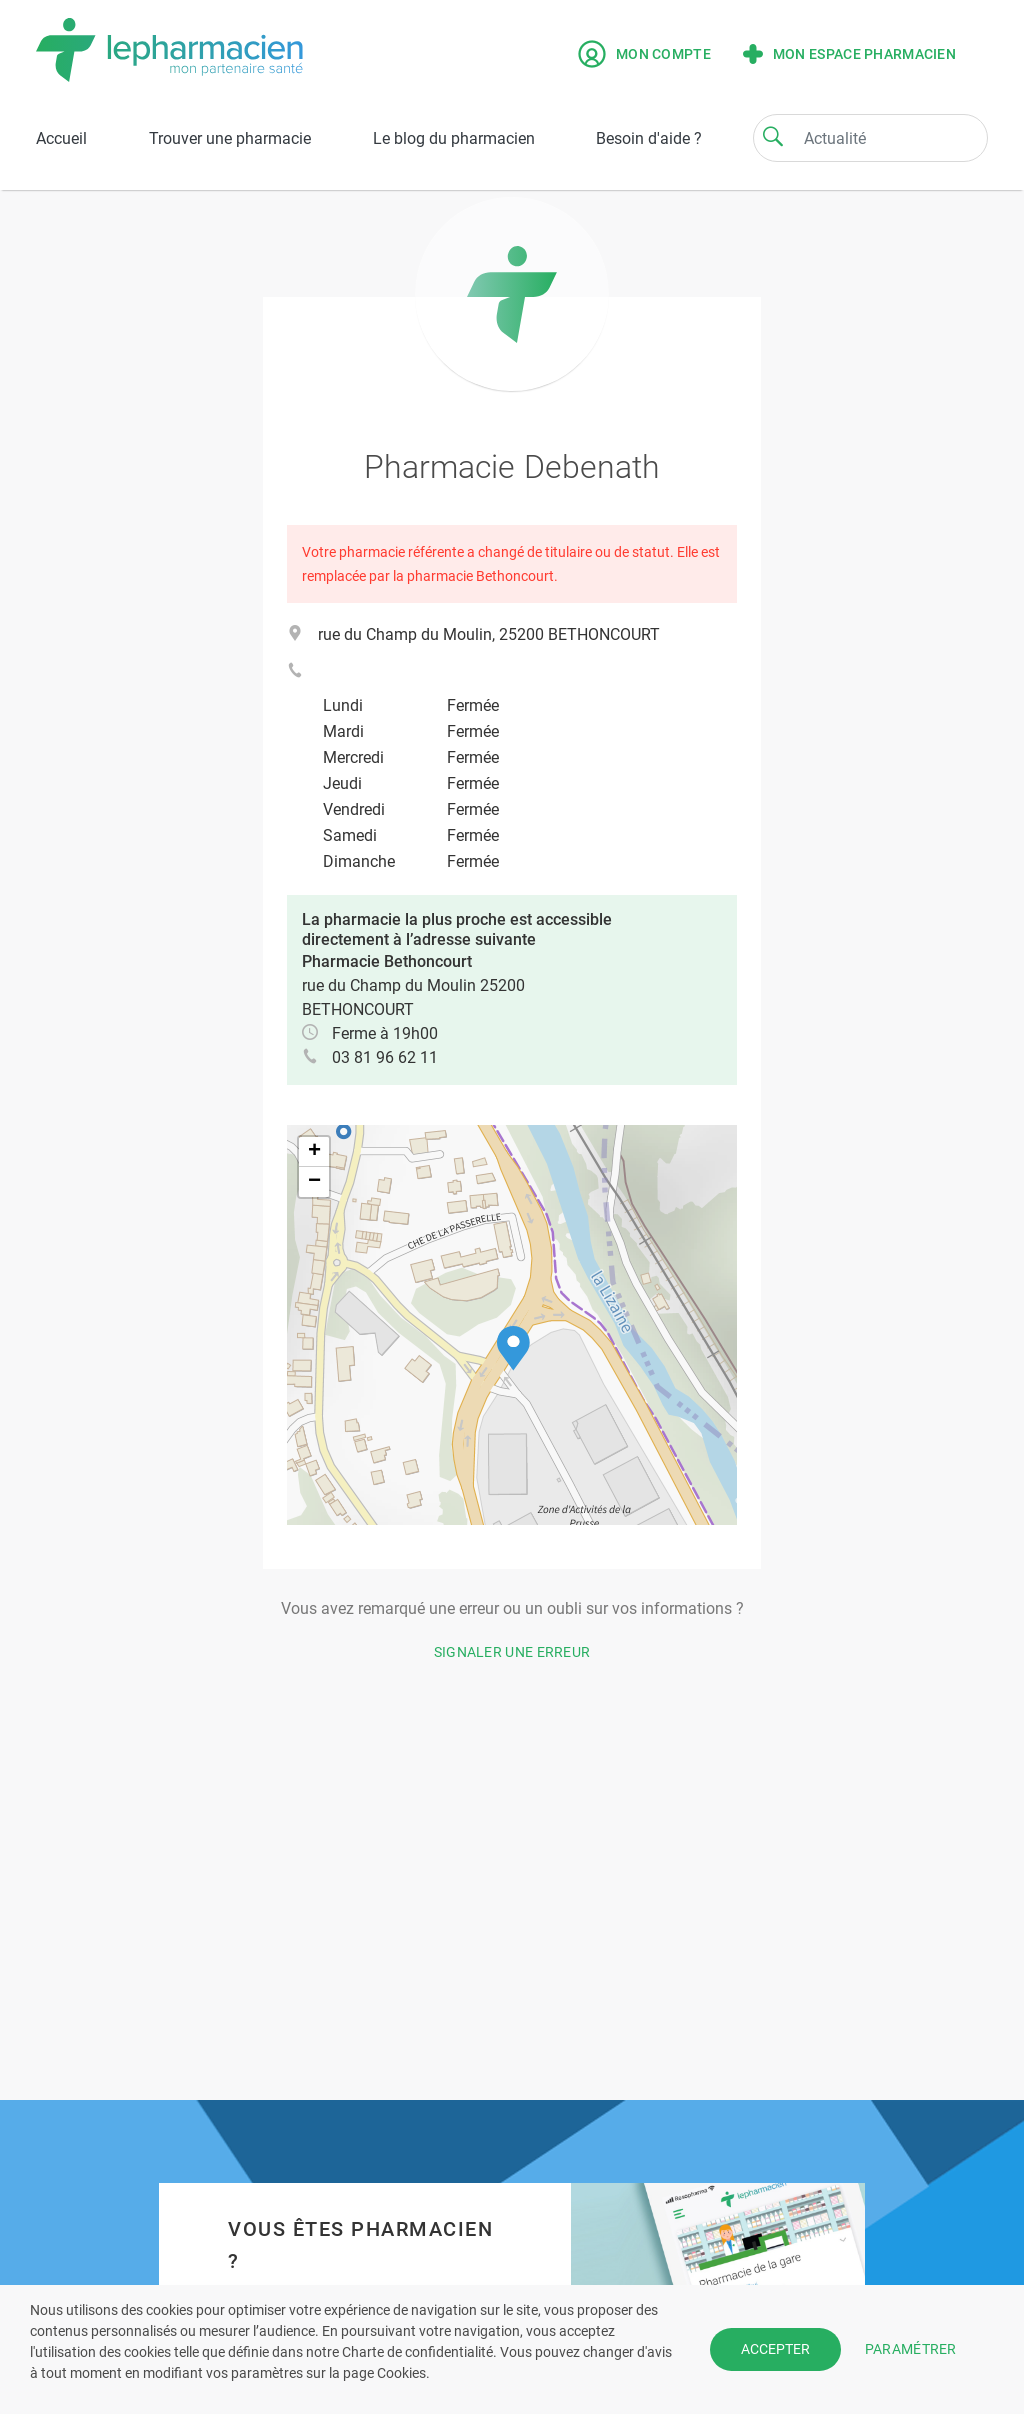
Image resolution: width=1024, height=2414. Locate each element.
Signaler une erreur (512, 1652)
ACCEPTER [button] (775, 2349)
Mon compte (644, 54)
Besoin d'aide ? (649, 138)
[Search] (773, 136)
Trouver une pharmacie (230, 138)
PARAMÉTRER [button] (911, 2349)
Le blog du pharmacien (454, 138)
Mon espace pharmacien (849, 54)
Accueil (61, 138)
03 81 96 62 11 (385, 1057)
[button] (513, 1348)
